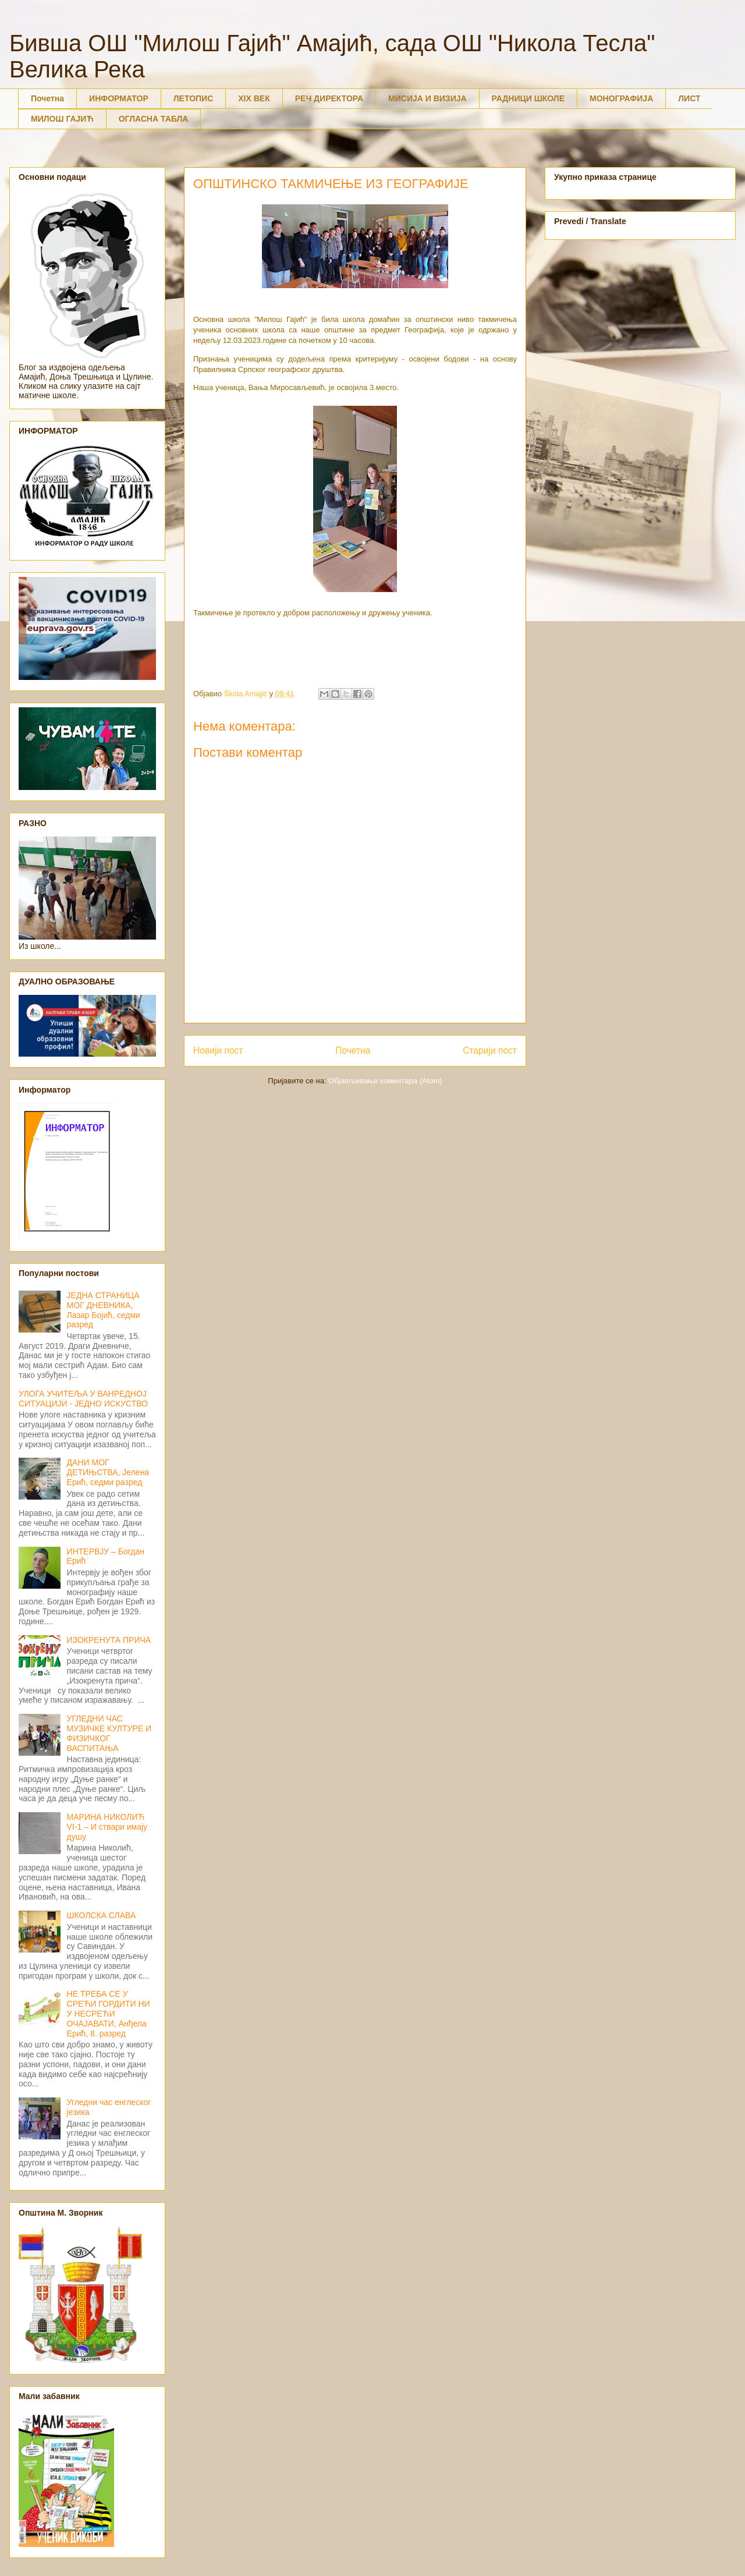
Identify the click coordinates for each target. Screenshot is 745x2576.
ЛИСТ (689, 98)
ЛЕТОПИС (193, 98)
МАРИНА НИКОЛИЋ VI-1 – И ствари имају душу (107, 1826)
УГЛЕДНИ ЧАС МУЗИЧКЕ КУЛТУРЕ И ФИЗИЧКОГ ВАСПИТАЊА (109, 1733)
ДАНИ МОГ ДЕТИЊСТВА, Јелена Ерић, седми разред (108, 1472)
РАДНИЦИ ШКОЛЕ (528, 98)
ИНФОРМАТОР (118, 98)
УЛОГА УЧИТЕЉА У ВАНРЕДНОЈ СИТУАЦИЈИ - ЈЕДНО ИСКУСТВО (83, 1398)
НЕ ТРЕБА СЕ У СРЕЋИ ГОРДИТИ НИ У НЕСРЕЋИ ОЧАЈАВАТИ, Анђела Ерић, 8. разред (108, 2013)
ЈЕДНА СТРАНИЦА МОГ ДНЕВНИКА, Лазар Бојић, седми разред (103, 1310)
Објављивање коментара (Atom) (385, 1080)
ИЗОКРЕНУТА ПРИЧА (109, 1640)
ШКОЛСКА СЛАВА (101, 1915)
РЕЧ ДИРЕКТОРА (329, 98)
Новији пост (218, 1050)
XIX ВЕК (253, 98)
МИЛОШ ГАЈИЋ (62, 118)
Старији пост (490, 1050)
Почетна (47, 98)
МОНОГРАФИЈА (621, 98)
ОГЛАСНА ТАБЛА (154, 118)
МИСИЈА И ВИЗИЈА (427, 98)
